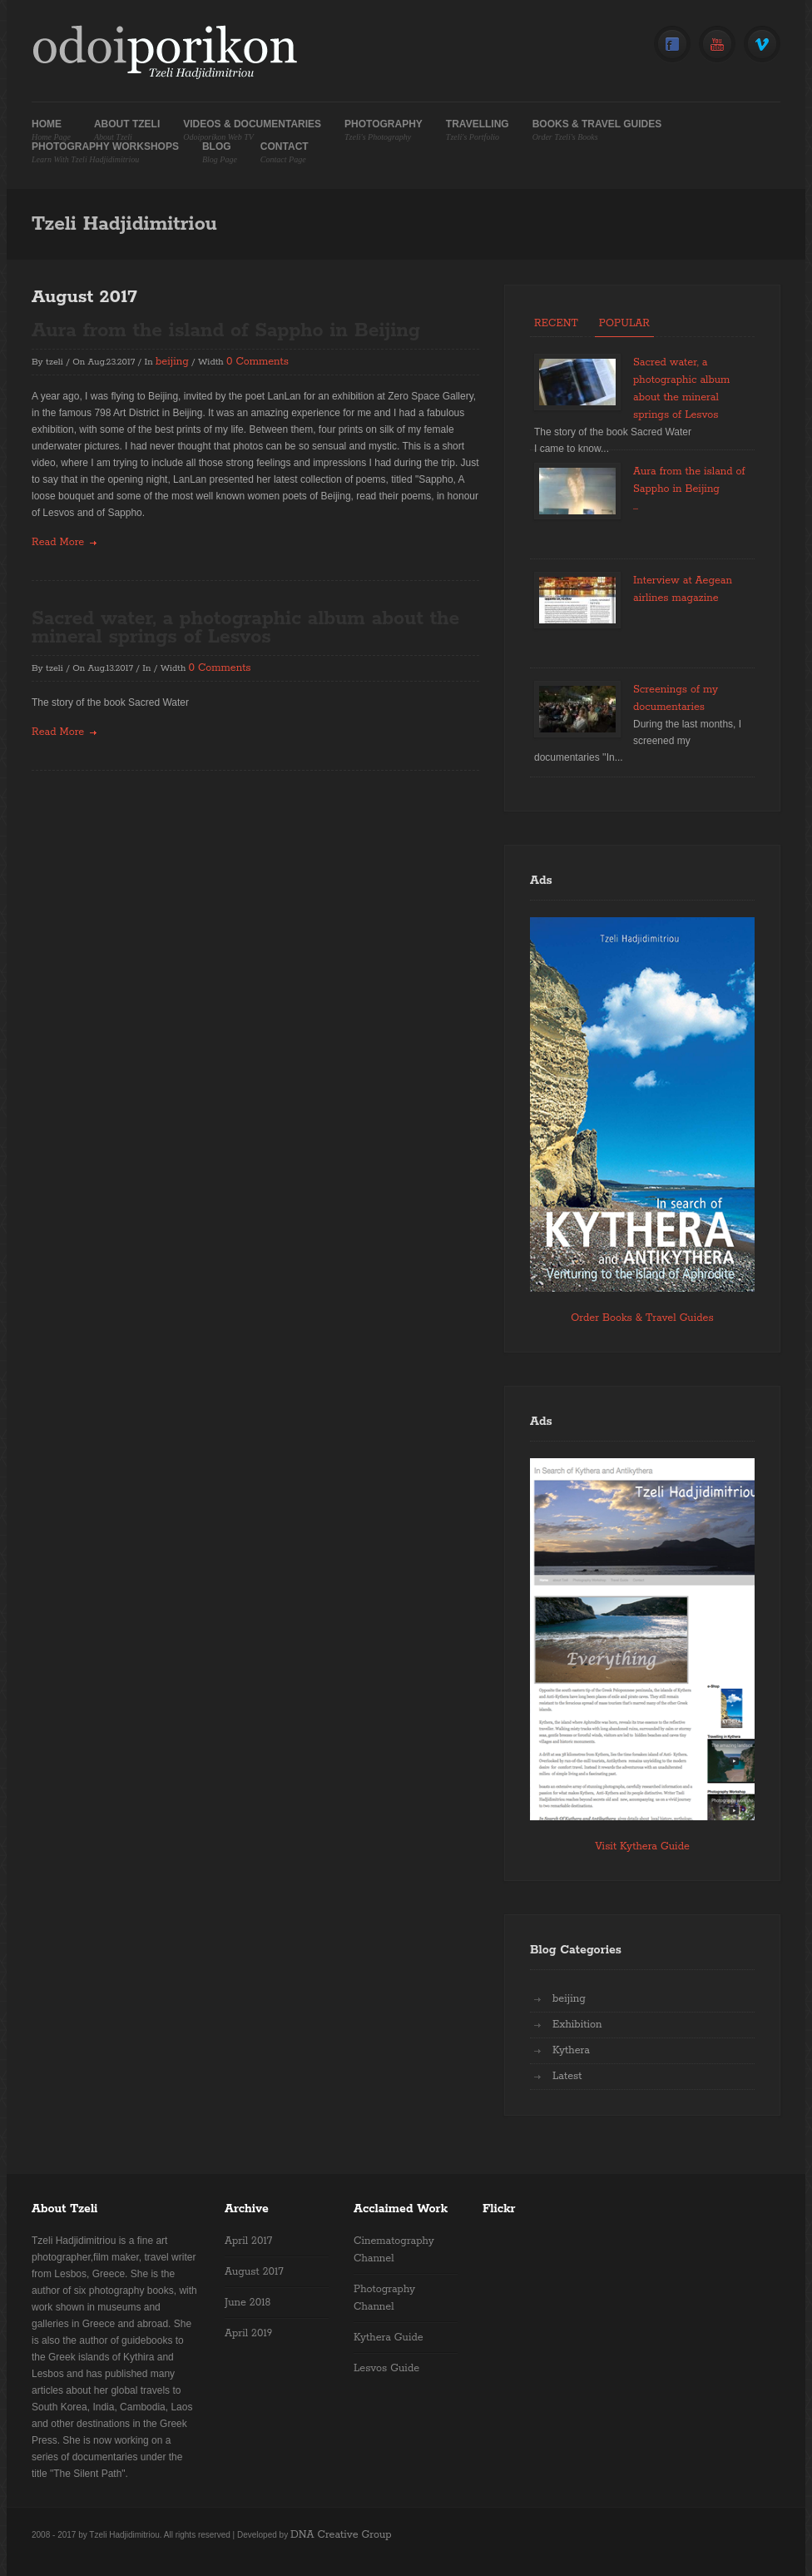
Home (51, 130)
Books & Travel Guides (597, 130)
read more (58, 542)
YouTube (717, 44)
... (635, 506)
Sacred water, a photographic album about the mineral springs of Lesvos (245, 628)
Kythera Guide (388, 2337)
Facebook (672, 44)
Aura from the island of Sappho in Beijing (226, 331)
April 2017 (248, 2241)
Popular (624, 323)
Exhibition (577, 2024)
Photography (383, 130)
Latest (567, 2076)
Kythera (571, 2050)
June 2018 (247, 2302)
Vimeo (762, 44)
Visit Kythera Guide (642, 1846)
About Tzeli (127, 130)
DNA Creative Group (341, 2535)
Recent (556, 323)
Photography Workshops (105, 152)
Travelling (477, 130)
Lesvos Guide (386, 2368)
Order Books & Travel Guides (642, 1318)
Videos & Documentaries (252, 130)
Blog (219, 152)
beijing (172, 361)
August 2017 (254, 2272)
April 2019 (248, 2333)
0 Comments (257, 361)
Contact (284, 152)
